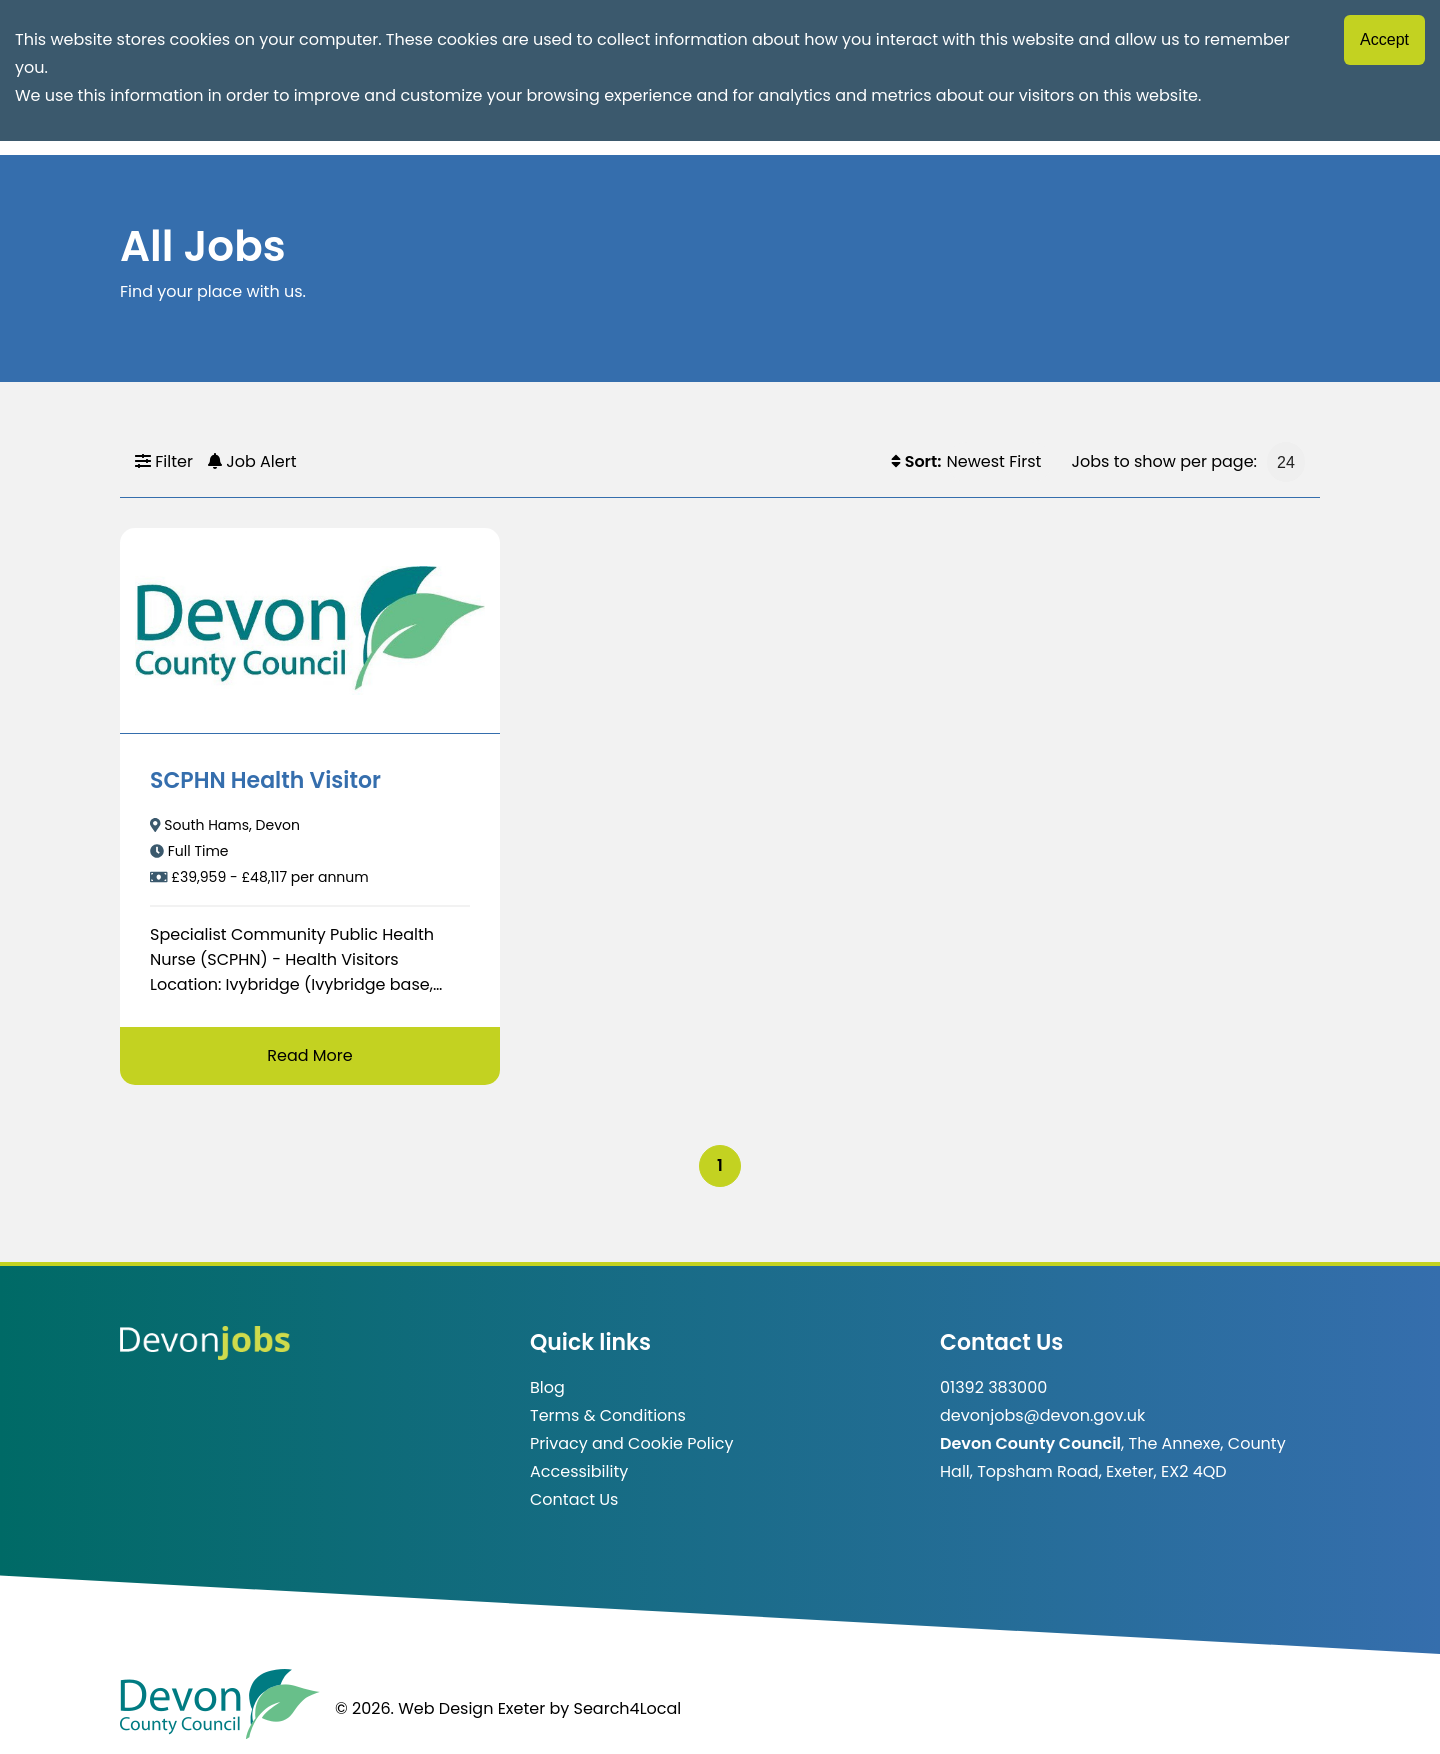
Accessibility (579, 1471)
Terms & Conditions (608, 1415)
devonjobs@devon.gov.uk (1042, 1415)
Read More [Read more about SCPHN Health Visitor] (309, 1055)
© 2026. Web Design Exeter (440, 1708)
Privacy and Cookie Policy (631, 1443)
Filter (164, 461)
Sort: (916, 461)
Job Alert (252, 461)
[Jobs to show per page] (1286, 462)
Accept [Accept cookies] (1384, 39)
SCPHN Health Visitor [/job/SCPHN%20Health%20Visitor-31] (265, 780)
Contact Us (574, 1499)
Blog (547, 1387)
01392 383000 (993, 1387)
